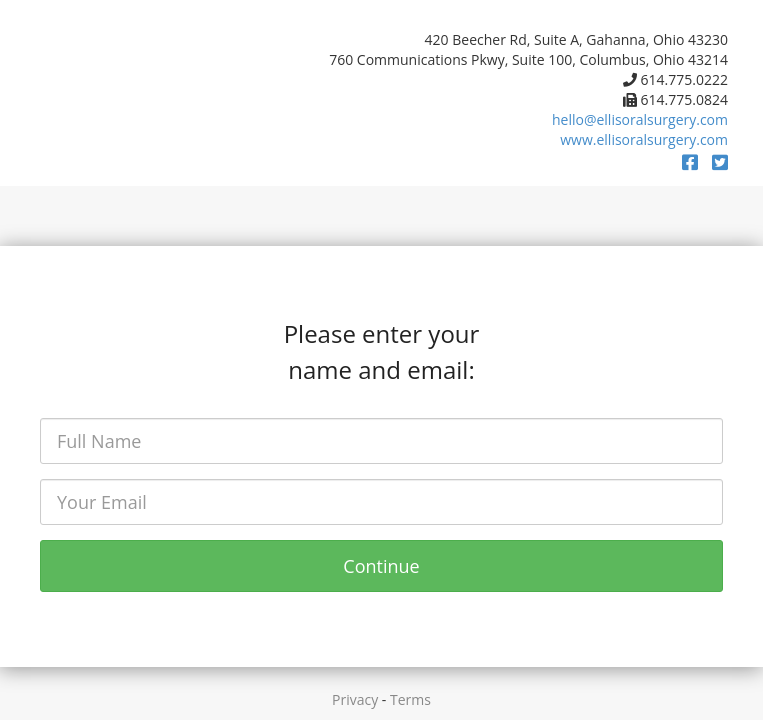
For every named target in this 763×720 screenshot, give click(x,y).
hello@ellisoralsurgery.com (640, 119)
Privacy (355, 699)
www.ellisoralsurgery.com (644, 139)
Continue (381, 566)
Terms (410, 699)
